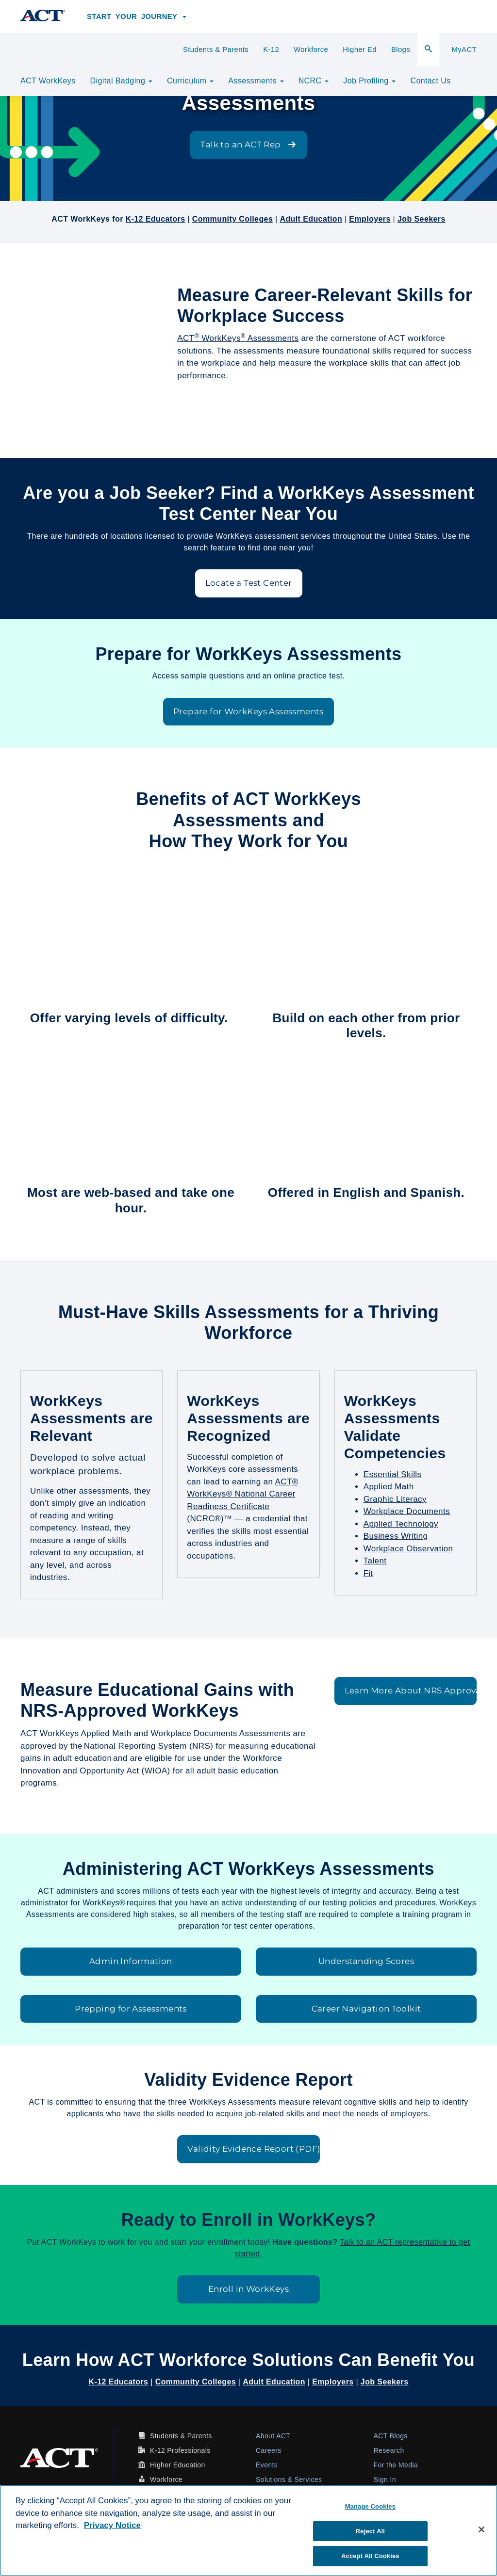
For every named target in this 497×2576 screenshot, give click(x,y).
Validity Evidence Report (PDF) (253, 2149)
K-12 (271, 49)
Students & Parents (215, 49)
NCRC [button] (313, 81)
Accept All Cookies (370, 2556)
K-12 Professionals (180, 2450)
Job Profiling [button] (369, 81)
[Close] (481, 2529)
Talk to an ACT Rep (248, 144)
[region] (248, 2530)
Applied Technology (401, 1524)
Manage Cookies (370, 2506)
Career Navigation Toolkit (366, 2008)
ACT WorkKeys (48, 81)
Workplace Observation (408, 1548)
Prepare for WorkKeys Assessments (248, 711)
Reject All (370, 2531)
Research (389, 2450)
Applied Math (389, 1486)
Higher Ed (360, 49)
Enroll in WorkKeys (248, 2289)
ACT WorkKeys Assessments (237, 338)
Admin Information (130, 1961)
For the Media (396, 2465)
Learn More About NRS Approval (411, 1690)
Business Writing (396, 1536)
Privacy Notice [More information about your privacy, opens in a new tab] (112, 2525)
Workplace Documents (407, 1511)
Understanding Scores (366, 1961)
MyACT (464, 49)
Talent (375, 1560)
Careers (269, 2450)
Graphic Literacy (395, 1499)
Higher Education (177, 2465)
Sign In (385, 2479)
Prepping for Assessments (131, 2008)
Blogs (400, 49)
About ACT (273, 2436)
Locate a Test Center (248, 583)
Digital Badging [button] (121, 81)
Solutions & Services (289, 2479)
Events (267, 2465)
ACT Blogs (391, 2436)
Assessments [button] (255, 81)
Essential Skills (393, 1474)
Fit (368, 1573)
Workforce (311, 49)
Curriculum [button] (190, 81)
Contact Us (430, 81)
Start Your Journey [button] (136, 16)
